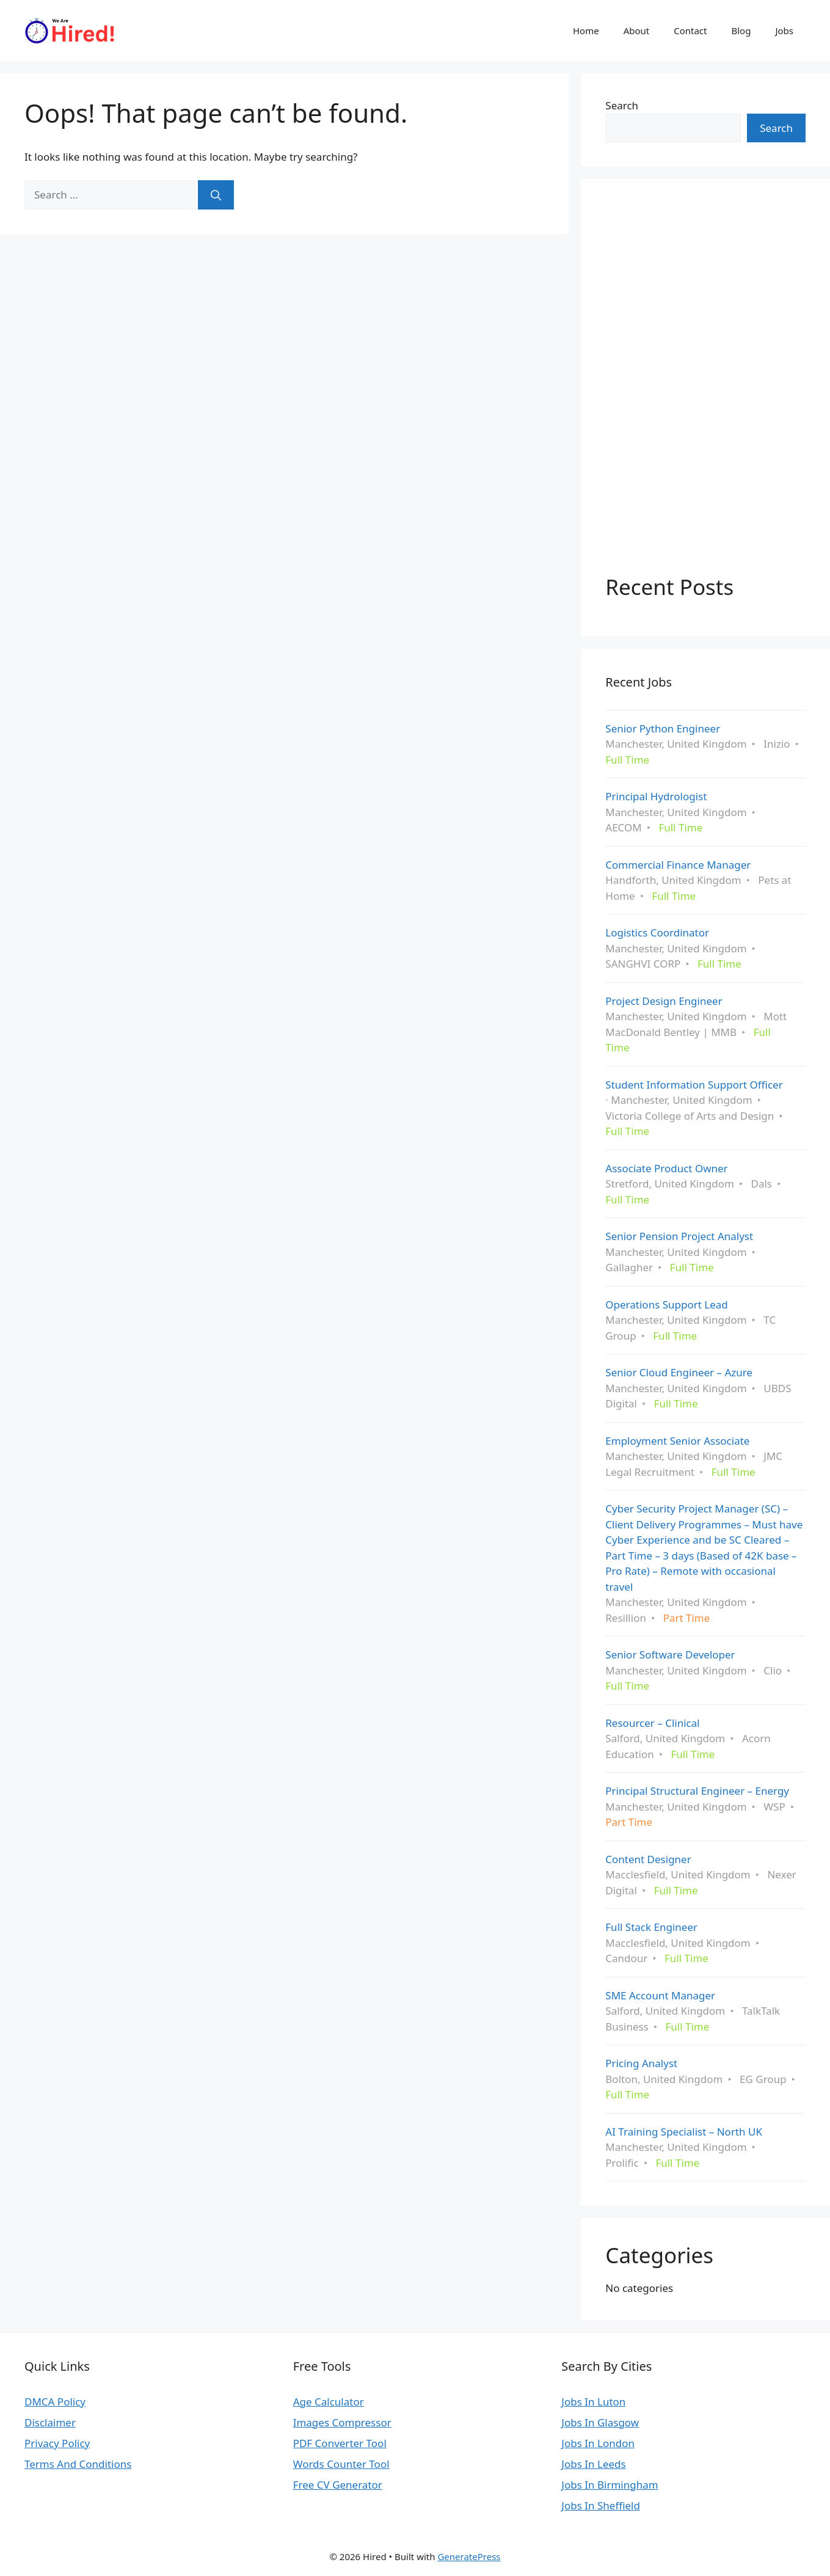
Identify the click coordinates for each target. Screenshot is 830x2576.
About (637, 30)
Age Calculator (328, 2402)
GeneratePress (468, 2556)
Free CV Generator (337, 2485)
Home (586, 30)
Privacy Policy (57, 2443)
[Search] (216, 195)
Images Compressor (342, 2422)
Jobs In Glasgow (600, 2422)
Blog (741, 30)
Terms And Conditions (77, 2464)
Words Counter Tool (341, 2464)
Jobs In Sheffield (600, 2505)
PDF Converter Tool (340, 2443)
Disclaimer (50, 2422)
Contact (690, 30)
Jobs (784, 30)
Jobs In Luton (593, 2402)
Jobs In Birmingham (609, 2485)
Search (621, 105)
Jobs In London (598, 2443)
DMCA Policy (55, 2402)
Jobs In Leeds (593, 2464)
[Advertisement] (696, 386)
